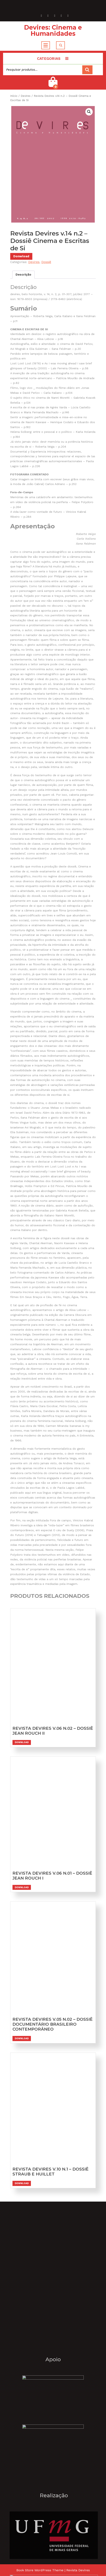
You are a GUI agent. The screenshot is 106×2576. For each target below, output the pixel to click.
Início (13, 95)
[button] (89, 111)
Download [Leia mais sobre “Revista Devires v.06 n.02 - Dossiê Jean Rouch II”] (22, 1742)
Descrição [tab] (23, 274)
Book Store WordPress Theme (39, 2570)
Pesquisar (87, 69)
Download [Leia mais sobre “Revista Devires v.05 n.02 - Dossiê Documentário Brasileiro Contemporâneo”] (22, 2038)
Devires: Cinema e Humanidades (53, 30)
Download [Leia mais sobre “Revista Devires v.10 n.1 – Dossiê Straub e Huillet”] (22, 2183)
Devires (25, 95)
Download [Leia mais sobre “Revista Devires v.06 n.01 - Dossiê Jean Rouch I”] (22, 1887)
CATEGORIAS (53, 58)
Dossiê (46, 262)
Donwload (21, 256)
